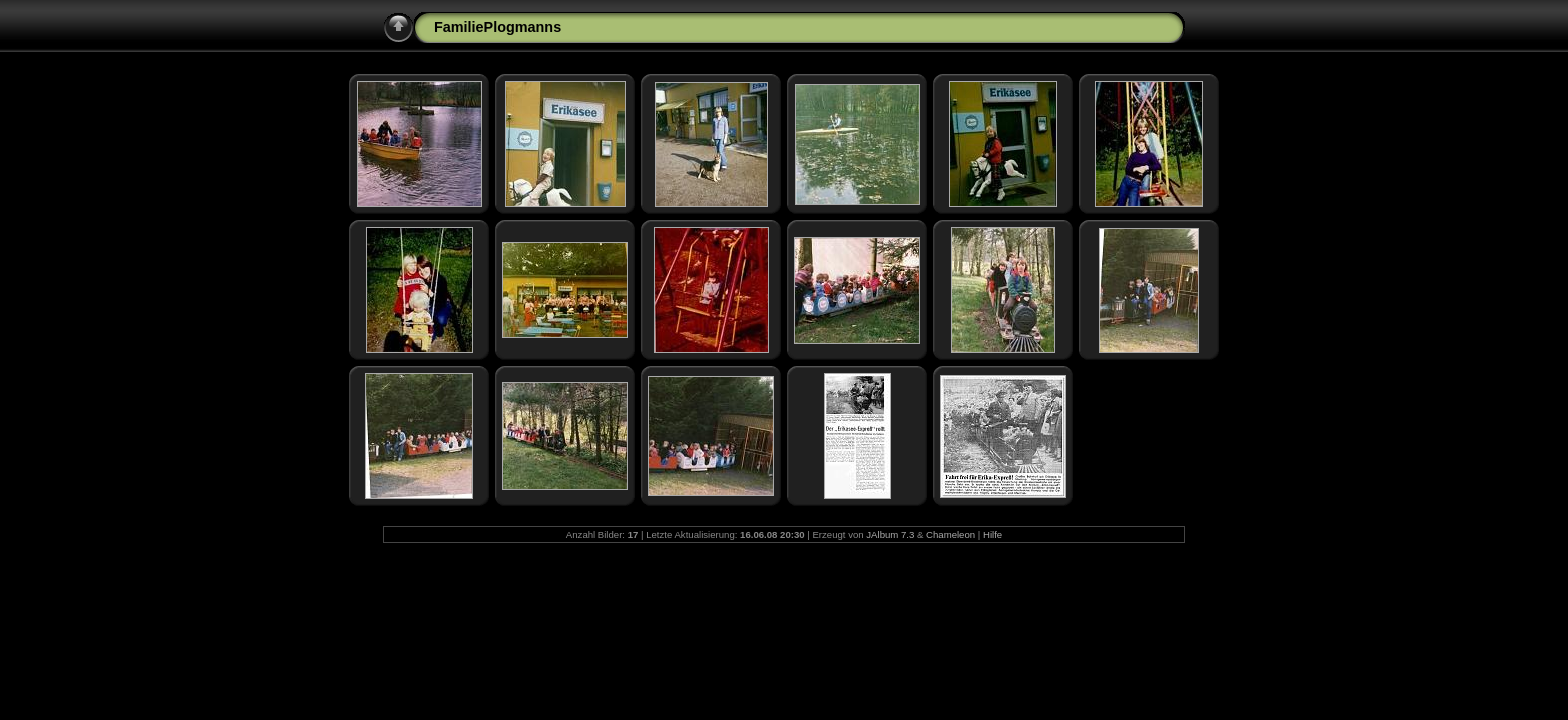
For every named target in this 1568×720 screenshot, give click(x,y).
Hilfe (992, 534)
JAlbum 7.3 (890, 534)
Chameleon (950, 534)
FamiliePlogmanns (497, 27)
